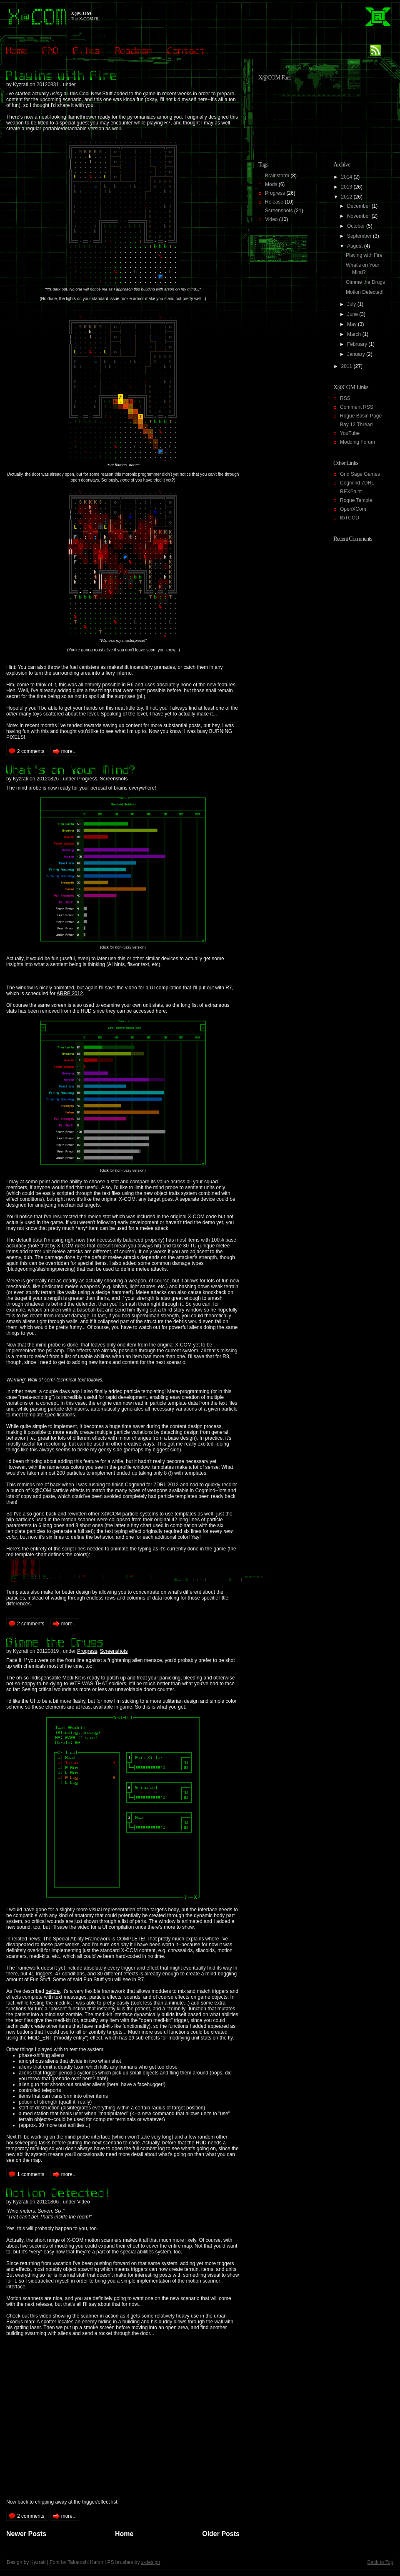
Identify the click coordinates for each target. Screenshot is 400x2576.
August (355, 246)
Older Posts (221, 2533)
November (359, 216)
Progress (87, 779)
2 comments (30, 751)
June (353, 314)
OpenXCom (353, 509)
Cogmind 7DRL (357, 483)
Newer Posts (26, 2533)
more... (69, 751)
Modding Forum (357, 442)
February (357, 344)
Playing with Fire (364, 255)
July (352, 304)
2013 (347, 187)
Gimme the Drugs (365, 282)
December (359, 206)
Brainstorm (277, 176)
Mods (271, 184)
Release (274, 202)
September (360, 236)
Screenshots (114, 779)
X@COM (81, 13)
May (352, 324)
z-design (150, 2562)
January (356, 354)
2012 (347, 197)
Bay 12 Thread (356, 424)
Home (124, 2533)
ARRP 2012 (70, 993)
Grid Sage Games (360, 474)
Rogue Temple (356, 500)
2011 (347, 366)
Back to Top (380, 2562)
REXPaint (351, 491)
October (356, 226)
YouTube (350, 433)
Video (83, 2202)
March (354, 334)
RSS (345, 398)
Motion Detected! (365, 292)
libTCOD (349, 518)
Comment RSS (356, 407)
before (52, 1991)
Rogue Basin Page (361, 416)
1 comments (30, 2174)
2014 (347, 177)
